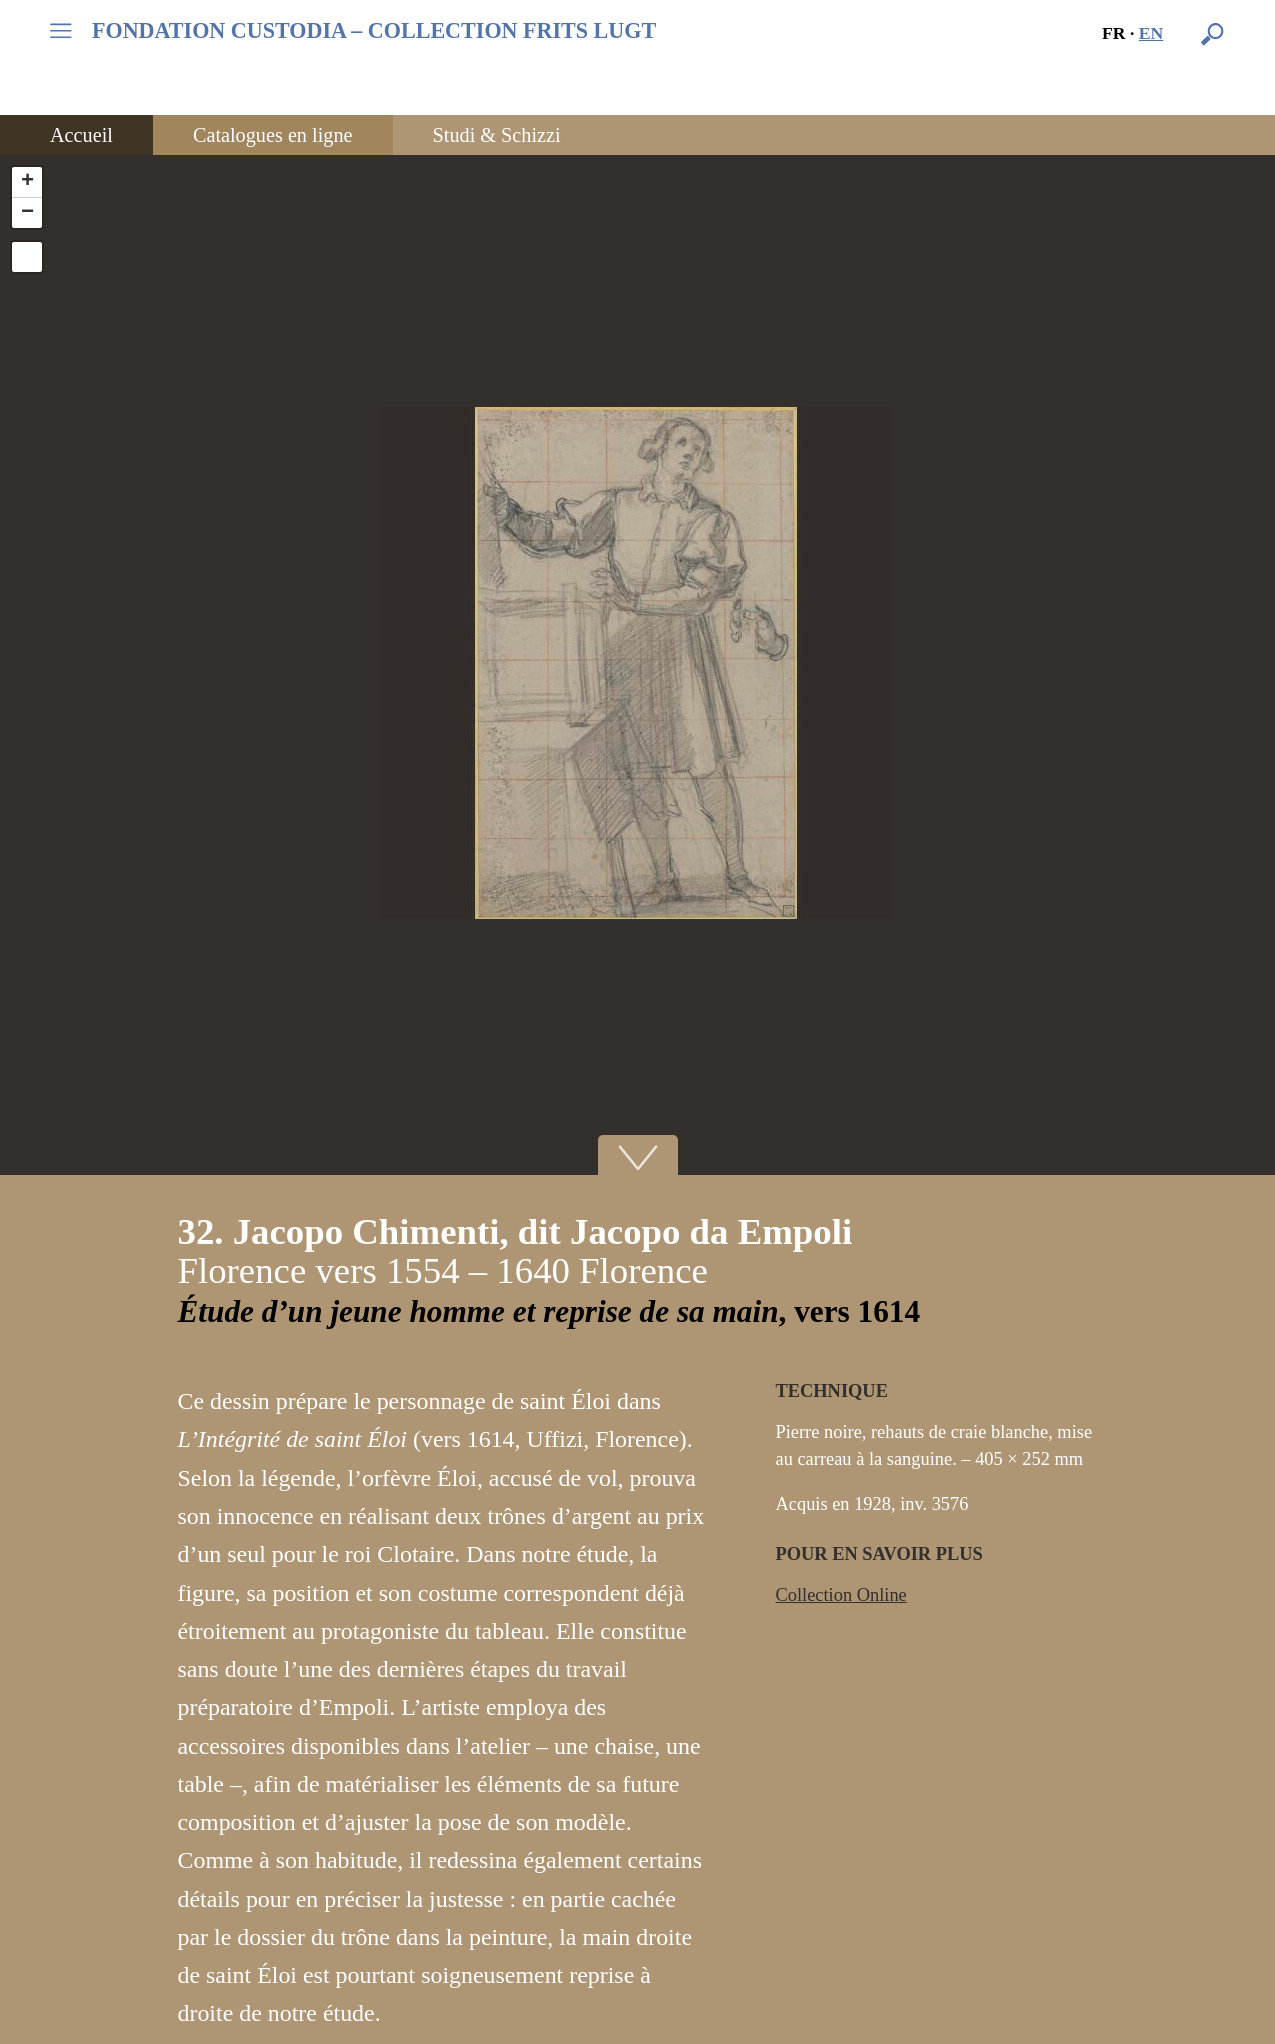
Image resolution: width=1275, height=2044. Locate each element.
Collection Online (841, 1595)
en (1151, 33)
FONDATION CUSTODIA (374, 31)
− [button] (27, 213)
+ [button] (27, 182)
